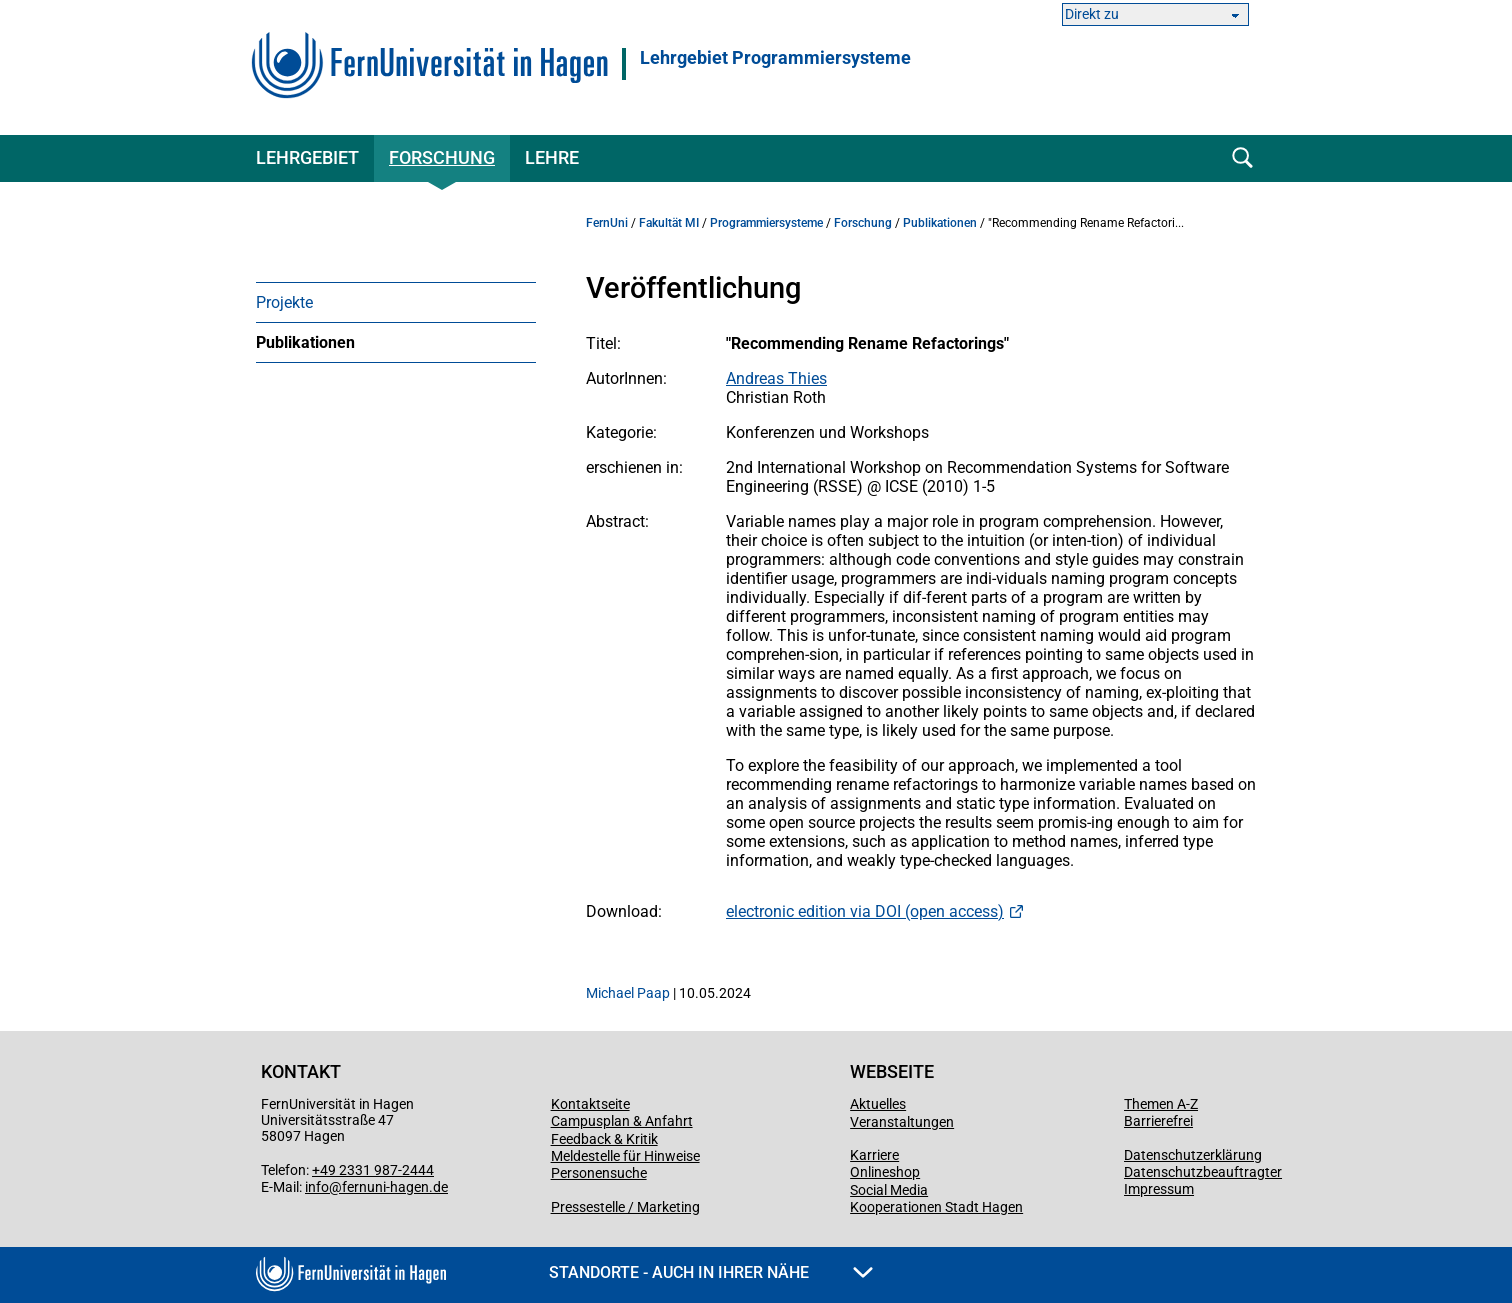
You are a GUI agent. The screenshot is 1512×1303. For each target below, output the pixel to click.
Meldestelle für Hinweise (625, 1156)
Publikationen (305, 342)
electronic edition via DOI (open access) (865, 911)
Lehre (552, 157)
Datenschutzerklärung (1193, 1155)
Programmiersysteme (766, 223)
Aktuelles (878, 1104)
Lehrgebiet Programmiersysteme (775, 58)
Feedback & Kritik (604, 1139)
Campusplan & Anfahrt (622, 1121)
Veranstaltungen (902, 1122)
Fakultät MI (669, 223)
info (317, 1187)
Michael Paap (628, 993)
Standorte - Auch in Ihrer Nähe (711, 1272)
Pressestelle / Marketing (625, 1207)
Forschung (442, 157)
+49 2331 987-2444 (373, 1170)
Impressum (1159, 1189)
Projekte (284, 302)
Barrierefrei (1158, 1121)
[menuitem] (396, 302)
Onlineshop (885, 1172)
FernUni (607, 223)
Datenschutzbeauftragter (1203, 1172)
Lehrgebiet (307, 157)
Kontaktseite (590, 1104)
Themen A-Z (1161, 1104)
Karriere (874, 1155)
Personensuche (599, 1173)
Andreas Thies (776, 378)
